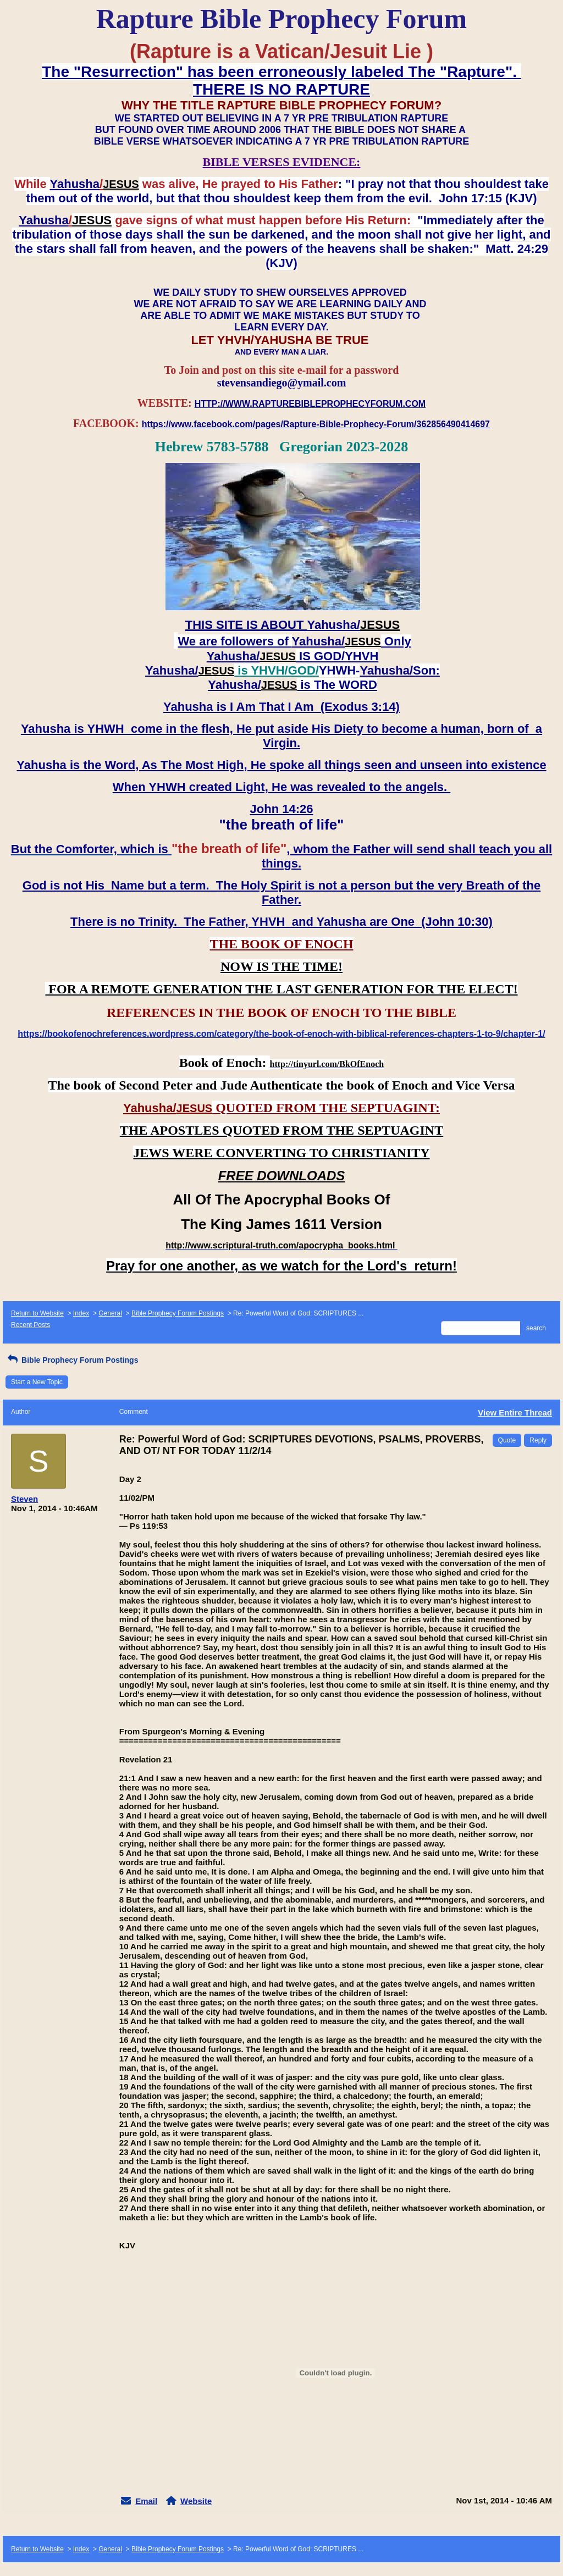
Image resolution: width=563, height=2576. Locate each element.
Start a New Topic (37, 1382)
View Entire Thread (515, 1412)
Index (81, 1313)
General (110, 1313)
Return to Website (37, 1313)
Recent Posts (30, 1325)
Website (196, 2501)
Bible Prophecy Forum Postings (177, 1313)
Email (146, 2501)
